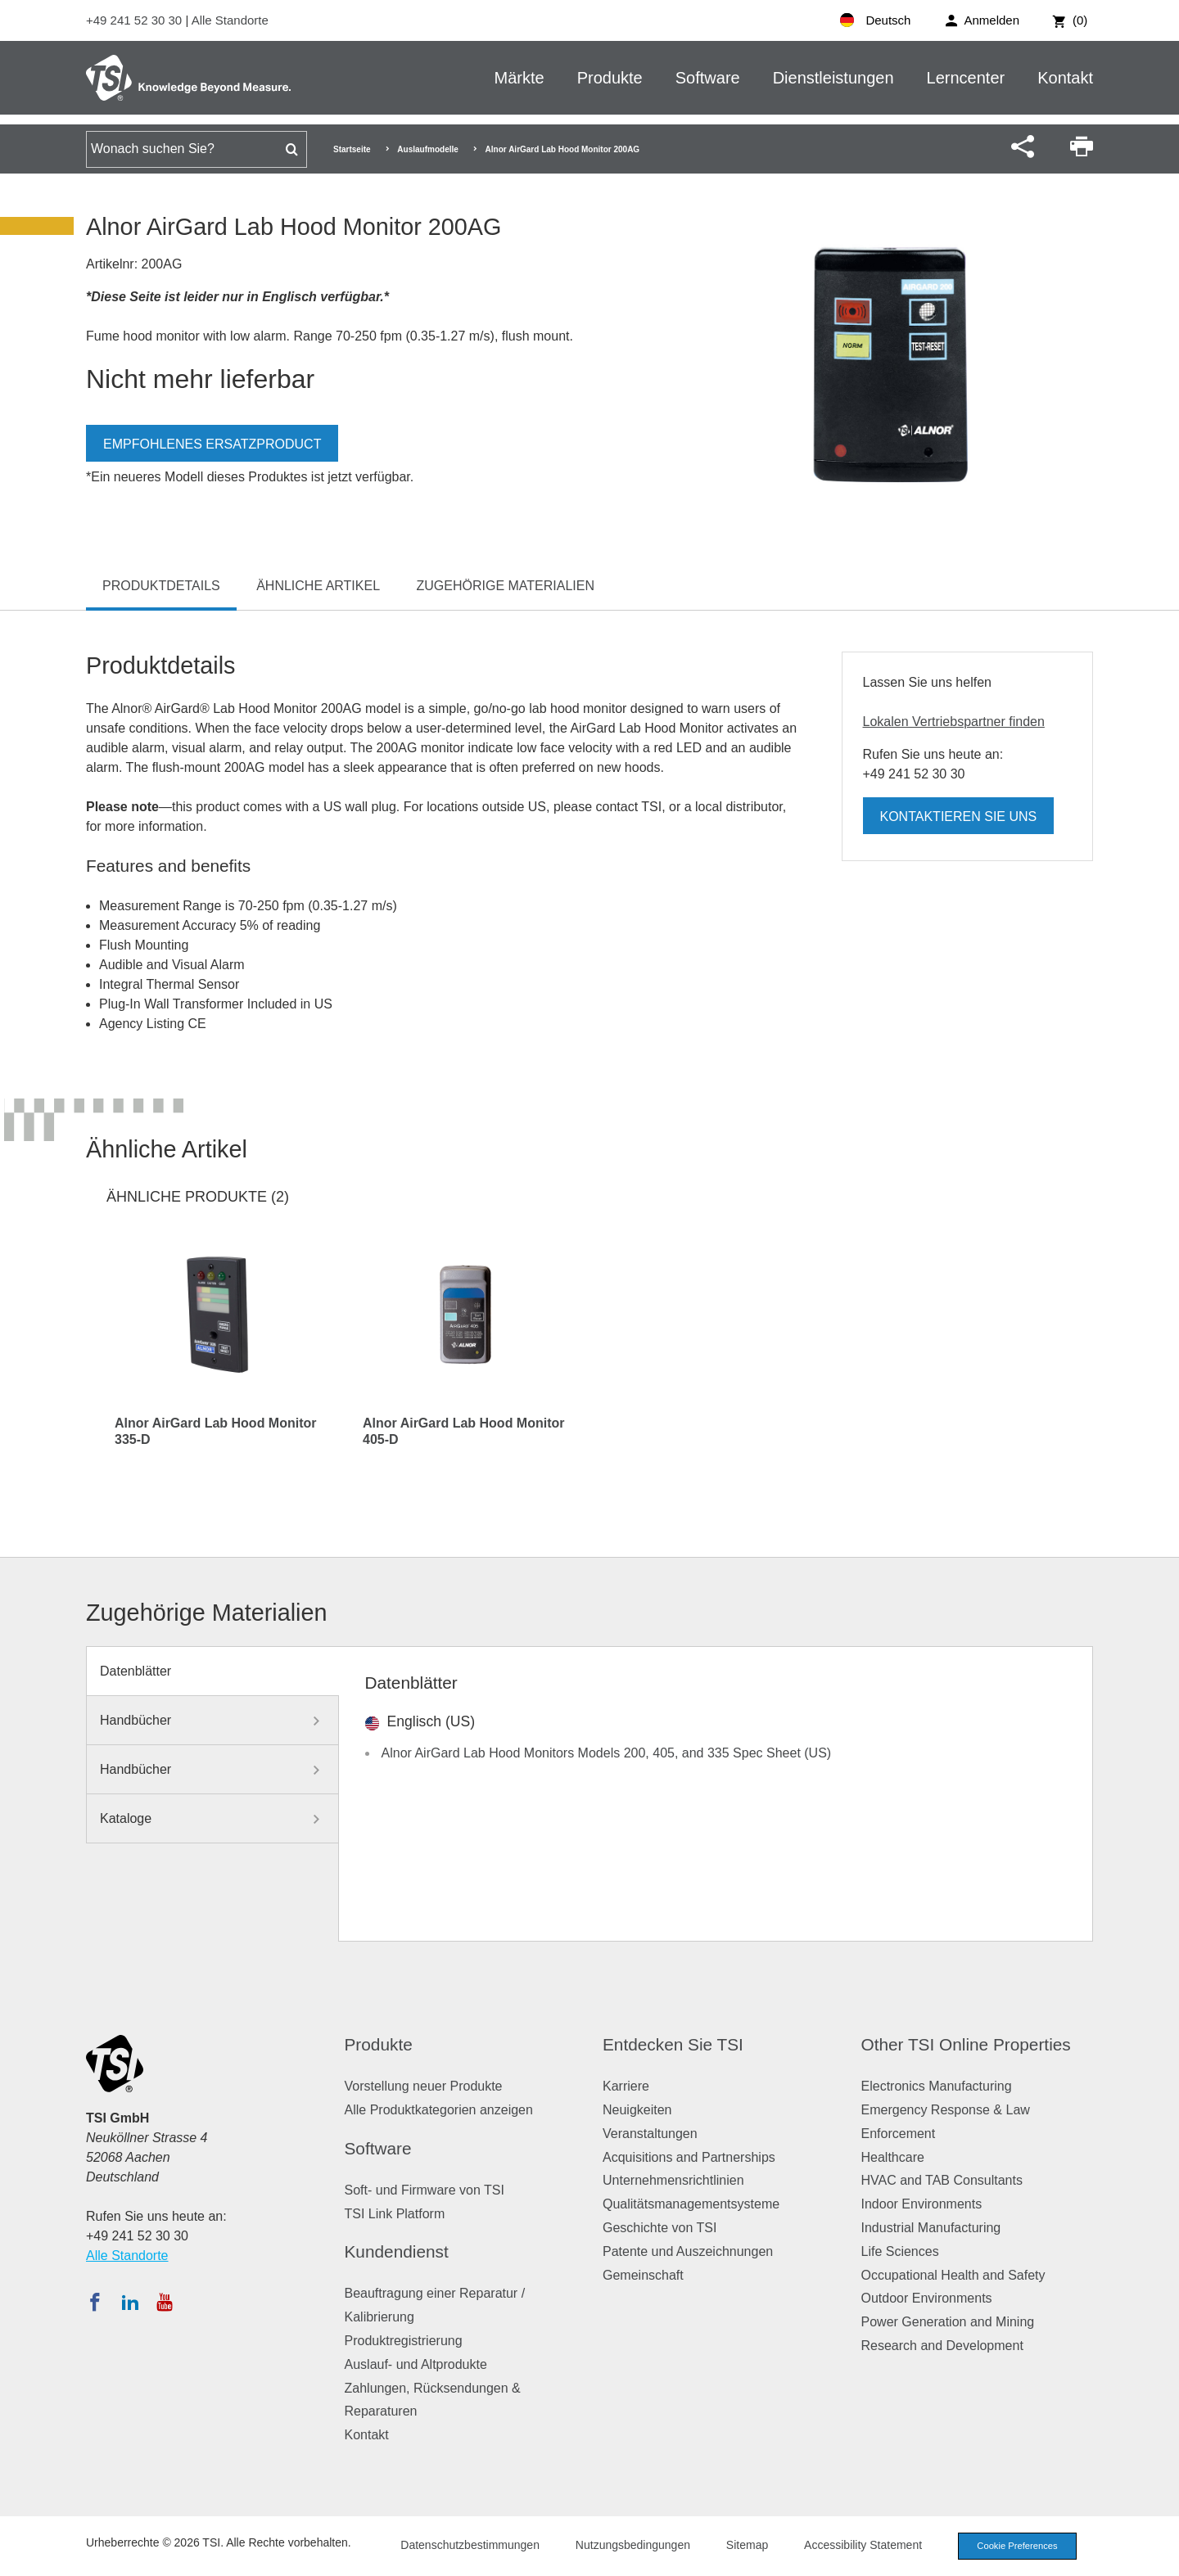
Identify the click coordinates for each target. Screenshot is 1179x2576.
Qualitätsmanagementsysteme (691, 2204)
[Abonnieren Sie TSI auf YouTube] (164, 2302)
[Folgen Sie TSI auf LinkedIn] (130, 2302)
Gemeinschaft (643, 2275)
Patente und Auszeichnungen (688, 2251)
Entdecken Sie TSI (673, 2044)
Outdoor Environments (926, 2298)
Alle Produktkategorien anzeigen (439, 2110)
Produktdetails (161, 586)
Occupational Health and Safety (953, 2275)
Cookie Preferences (1017, 2546)
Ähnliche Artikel (318, 586)
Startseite (352, 149)
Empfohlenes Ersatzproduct (212, 444)
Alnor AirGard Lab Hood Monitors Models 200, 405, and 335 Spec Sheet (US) (607, 1753)
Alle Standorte (230, 20)
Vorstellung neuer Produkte (424, 2086)
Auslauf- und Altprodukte (416, 2364)
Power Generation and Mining (948, 2322)
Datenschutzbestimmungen (470, 2544)
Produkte (610, 78)
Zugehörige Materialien (506, 586)
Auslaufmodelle (427, 149)
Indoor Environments (921, 2204)
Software (707, 78)
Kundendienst (397, 2251)
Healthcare (892, 2157)
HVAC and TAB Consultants (942, 2180)
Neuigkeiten (637, 2110)
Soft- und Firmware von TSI (424, 2190)
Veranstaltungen (650, 2134)
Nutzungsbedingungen (633, 2544)
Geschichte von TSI (659, 2228)
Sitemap (747, 2544)
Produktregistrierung (404, 2341)
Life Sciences (900, 2251)
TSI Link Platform (395, 2214)
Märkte (519, 78)
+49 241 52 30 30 (135, 20)
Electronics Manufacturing (936, 2086)
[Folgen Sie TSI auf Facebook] (95, 2302)
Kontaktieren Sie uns (958, 816)
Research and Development (942, 2346)
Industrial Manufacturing (931, 2228)
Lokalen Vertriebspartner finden (954, 722)
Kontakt (1065, 78)
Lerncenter (966, 78)
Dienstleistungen (833, 78)
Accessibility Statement (863, 2544)
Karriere (626, 2086)
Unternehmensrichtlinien (673, 2180)
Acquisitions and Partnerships (689, 2157)
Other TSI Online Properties (966, 2044)
